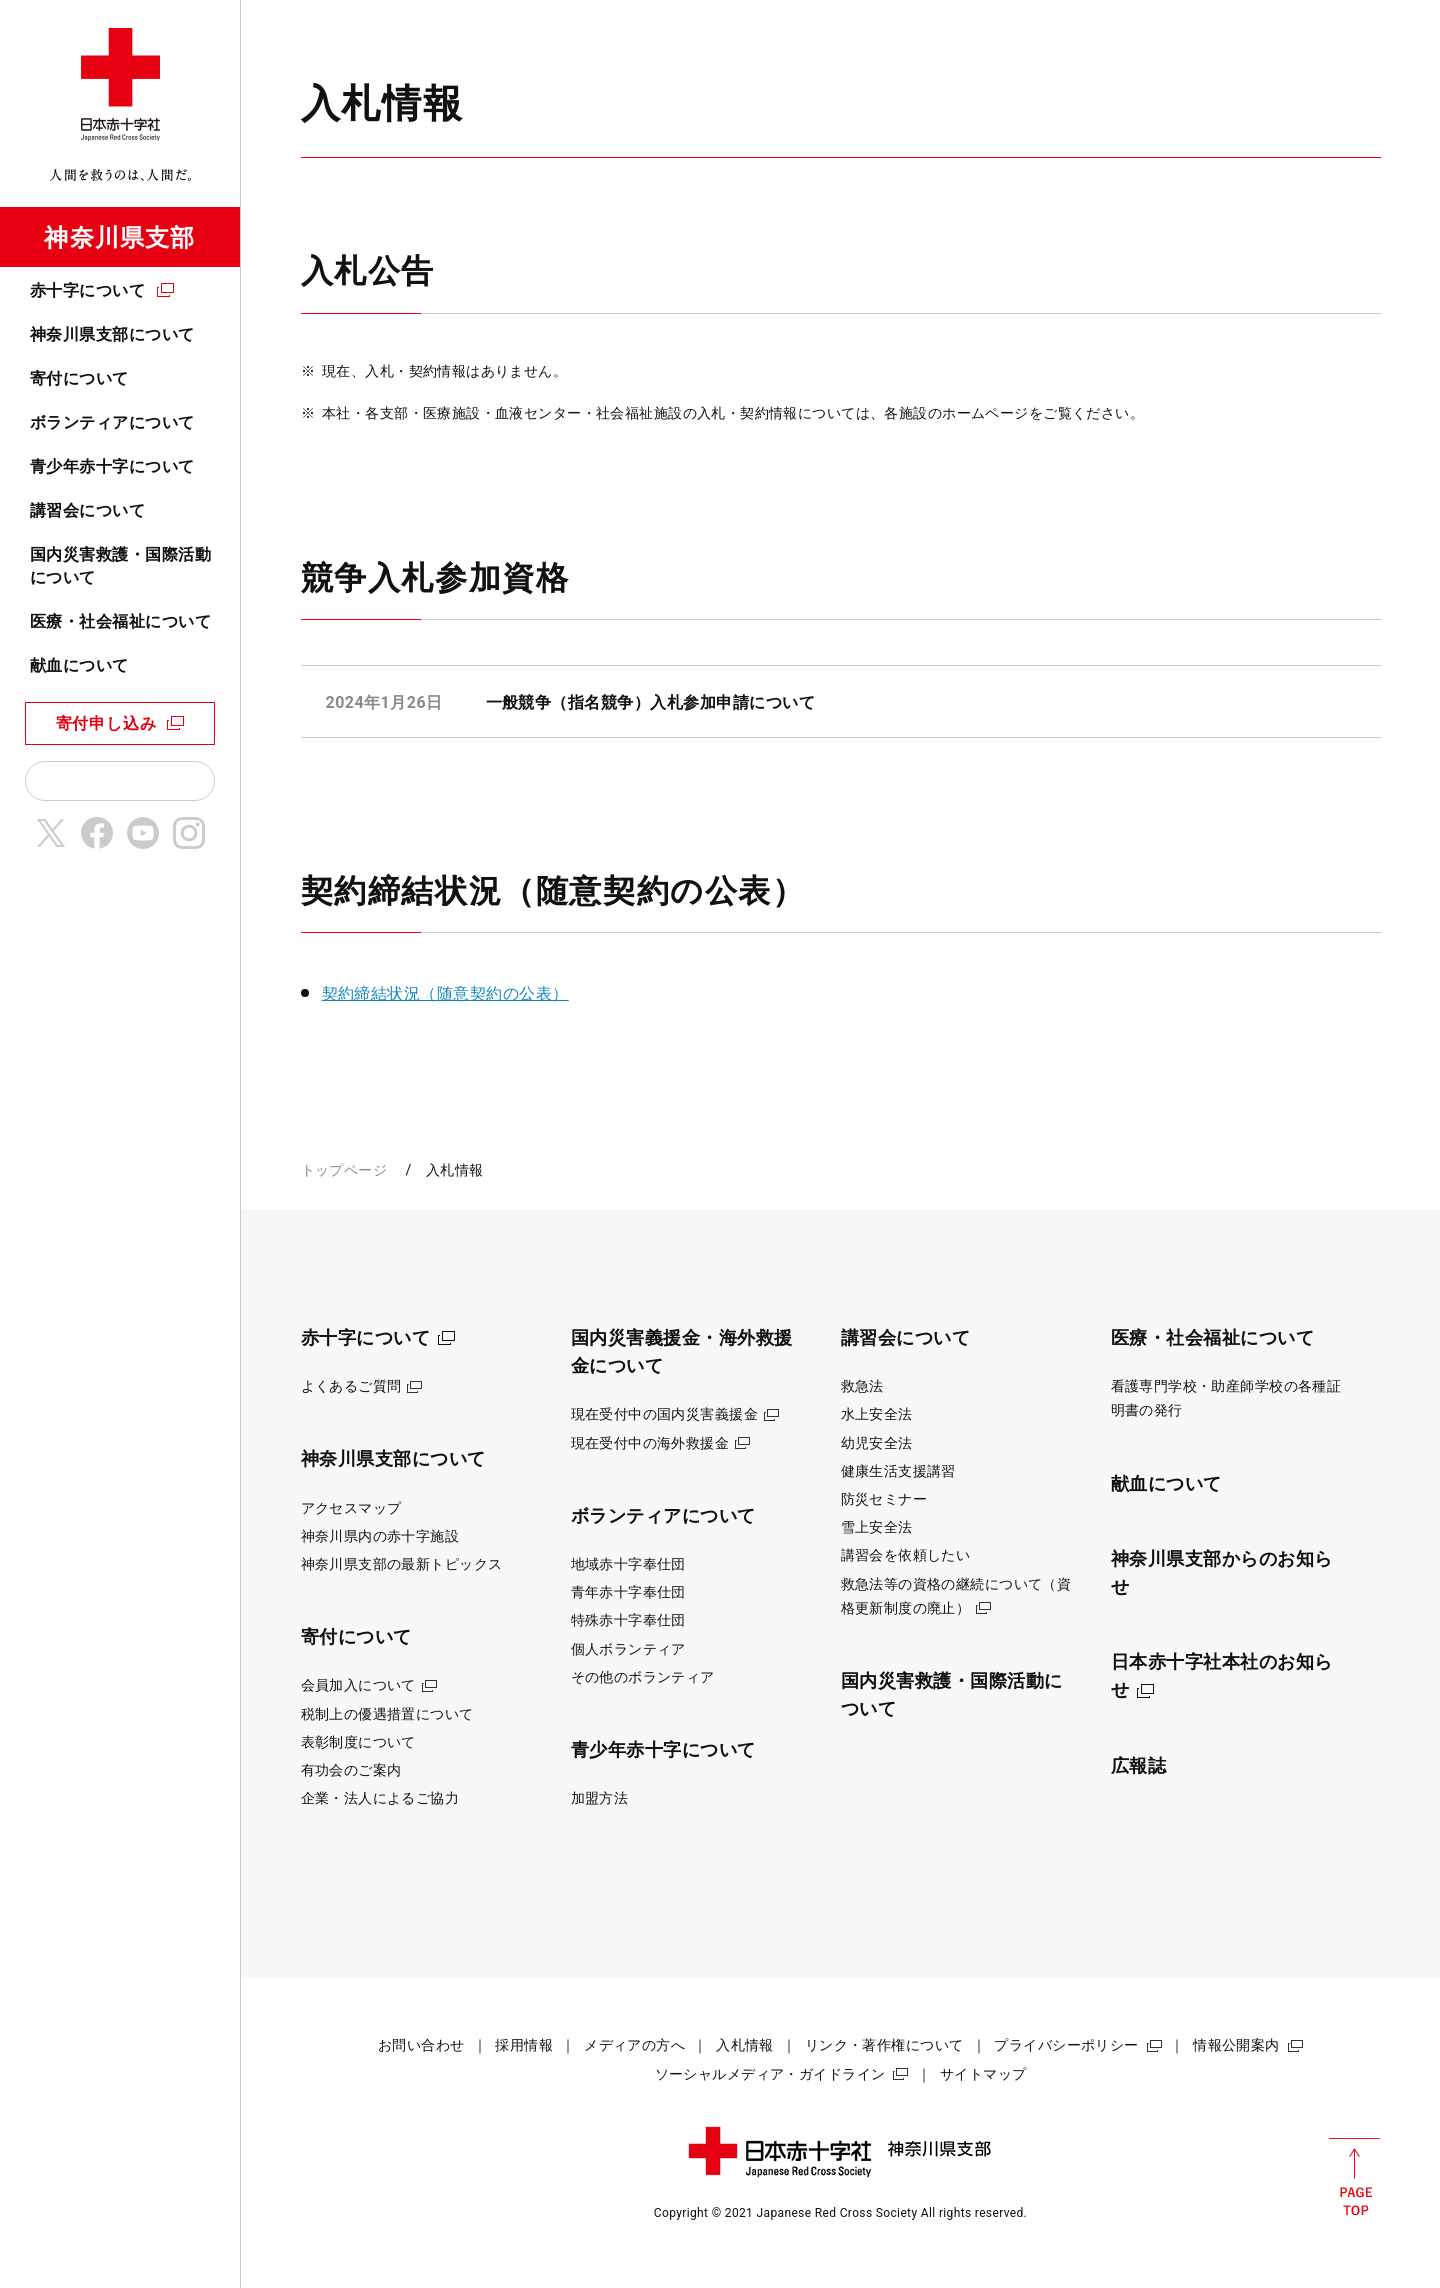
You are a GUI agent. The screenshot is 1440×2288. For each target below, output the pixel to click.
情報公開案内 (1236, 2045)
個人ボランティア (628, 1649)
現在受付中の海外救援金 (650, 1443)
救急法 (862, 1386)
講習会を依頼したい (906, 1555)
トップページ (344, 1170)
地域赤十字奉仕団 (628, 1564)
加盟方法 (600, 1798)
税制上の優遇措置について (387, 1714)
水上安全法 (877, 1414)
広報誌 (1139, 1765)
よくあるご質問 (351, 1386)
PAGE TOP (1354, 2177)
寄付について (79, 378)
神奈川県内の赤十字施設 (380, 1536)
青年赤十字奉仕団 (628, 1592)
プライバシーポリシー (1066, 2045)
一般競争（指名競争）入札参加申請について (651, 702)
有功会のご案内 (351, 1770)
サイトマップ (983, 2074)
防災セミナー (884, 1499)
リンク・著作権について (884, 2045)
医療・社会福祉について (120, 621)
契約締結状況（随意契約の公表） (445, 993)
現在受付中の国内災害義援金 (665, 1414)
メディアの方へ (634, 2045)
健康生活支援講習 (898, 1471)
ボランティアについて (112, 422)
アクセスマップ (351, 1508)
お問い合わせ (421, 2045)
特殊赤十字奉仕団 (628, 1620)
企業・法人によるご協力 (380, 1798)
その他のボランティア (643, 1677)
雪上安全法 (877, 1527)
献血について (79, 665)
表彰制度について (358, 1742)
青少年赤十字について (112, 466)
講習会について (87, 510)
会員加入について (358, 1685)
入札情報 (745, 2045)
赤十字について (87, 290)
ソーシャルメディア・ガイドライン (770, 2074)
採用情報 (524, 2045)
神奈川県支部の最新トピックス (402, 1564)
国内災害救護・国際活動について (120, 565)
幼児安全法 (877, 1443)
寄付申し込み (106, 723)
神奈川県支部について (112, 334)
